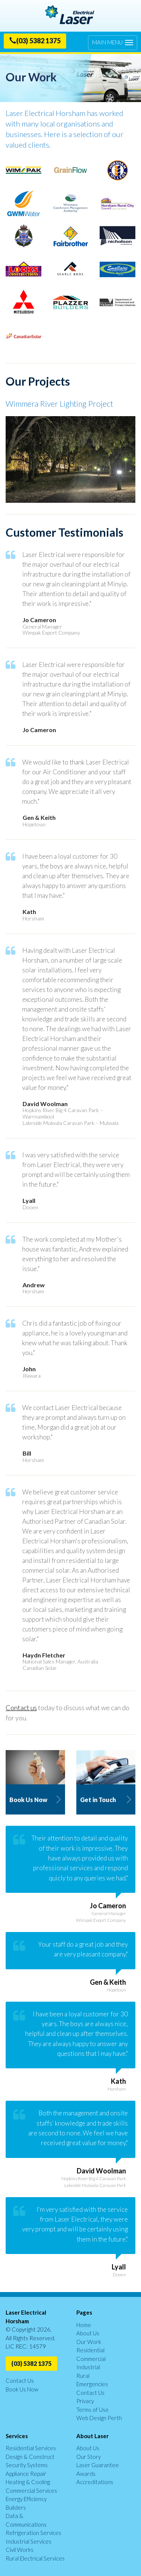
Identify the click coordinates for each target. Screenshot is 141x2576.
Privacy (85, 2400)
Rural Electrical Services (35, 2558)
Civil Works (19, 2549)
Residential (90, 2350)
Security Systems (27, 2465)
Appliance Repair (26, 2473)
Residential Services (31, 2448)
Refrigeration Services (33, 2532)
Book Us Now (22, 2389)
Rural (82, 2375)
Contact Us (20, 2380)
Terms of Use (92, 2409)
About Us (87, 2333)
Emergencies (92, 2384)
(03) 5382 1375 (35, 41)
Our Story (88, 2456)
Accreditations (94, 2481)
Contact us (21, 1707)
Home (83, 2324)
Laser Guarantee (97, 2465)
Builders (16, 2507)
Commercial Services (31, 2490)
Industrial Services (29, 2541)
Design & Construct (30, 2456)
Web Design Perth (99, 2417)
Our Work (88, 2341)
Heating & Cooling (28, 2481)
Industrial (88, 2367)
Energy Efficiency (26, 2498)
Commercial (91, 2358)
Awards (86, 2473)
